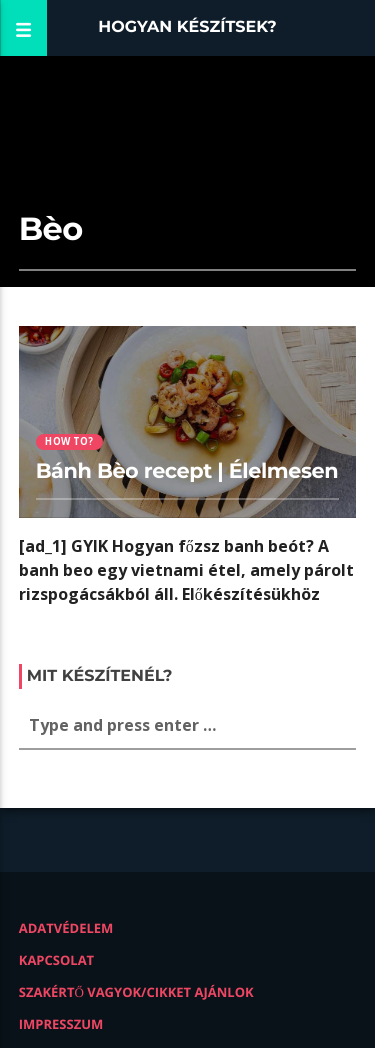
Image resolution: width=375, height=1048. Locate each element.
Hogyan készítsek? (187, 27)
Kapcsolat (56, 960)
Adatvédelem (66, 928)
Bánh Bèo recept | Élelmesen (187, 471)
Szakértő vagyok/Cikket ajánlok (136, 992)
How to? (69, 441)
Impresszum (61, 1024)
